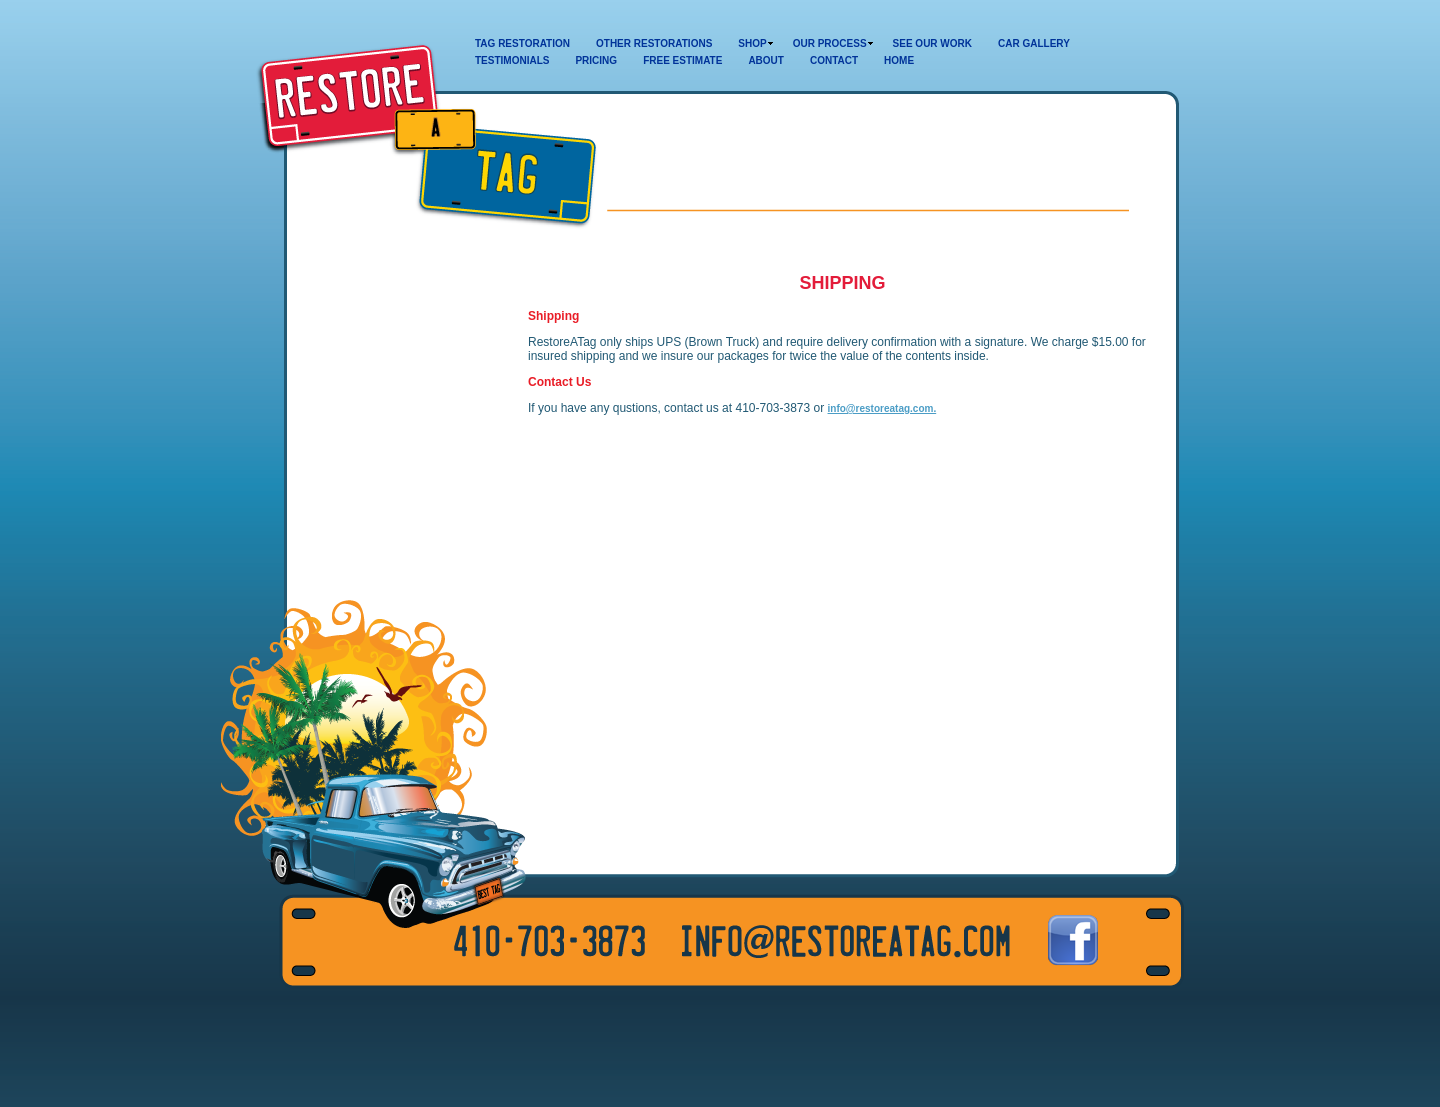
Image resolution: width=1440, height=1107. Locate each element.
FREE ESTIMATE (682, 60)
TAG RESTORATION (522, 43)
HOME (899, 60)
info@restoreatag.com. (882, 408)
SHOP (752, 43)
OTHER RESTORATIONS (654, 43)
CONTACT (834, 60)
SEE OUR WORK (932, 43)
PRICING (596, 60)
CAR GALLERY (1034, 43)
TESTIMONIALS (512, 60)
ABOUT (766, 60)
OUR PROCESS (830, 43)
